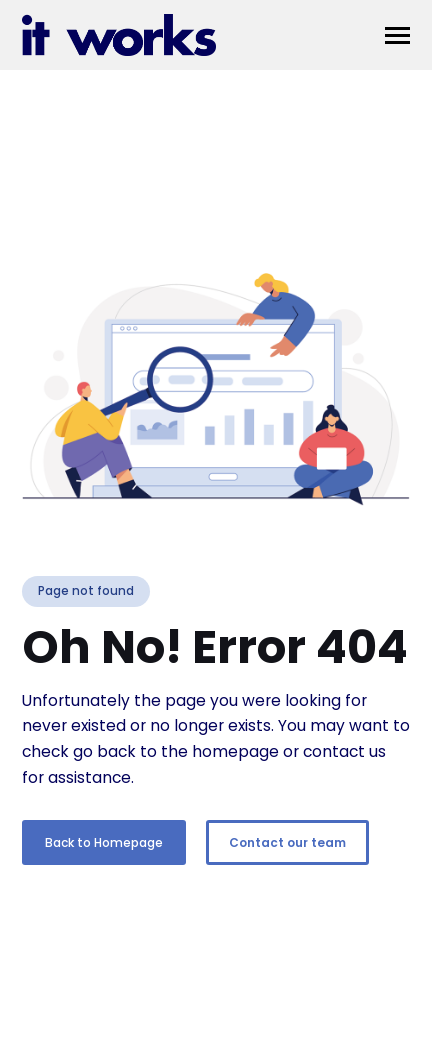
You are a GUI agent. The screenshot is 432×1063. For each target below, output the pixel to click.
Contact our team (287, 842)
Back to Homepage (104, 842)
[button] (397, 35)
